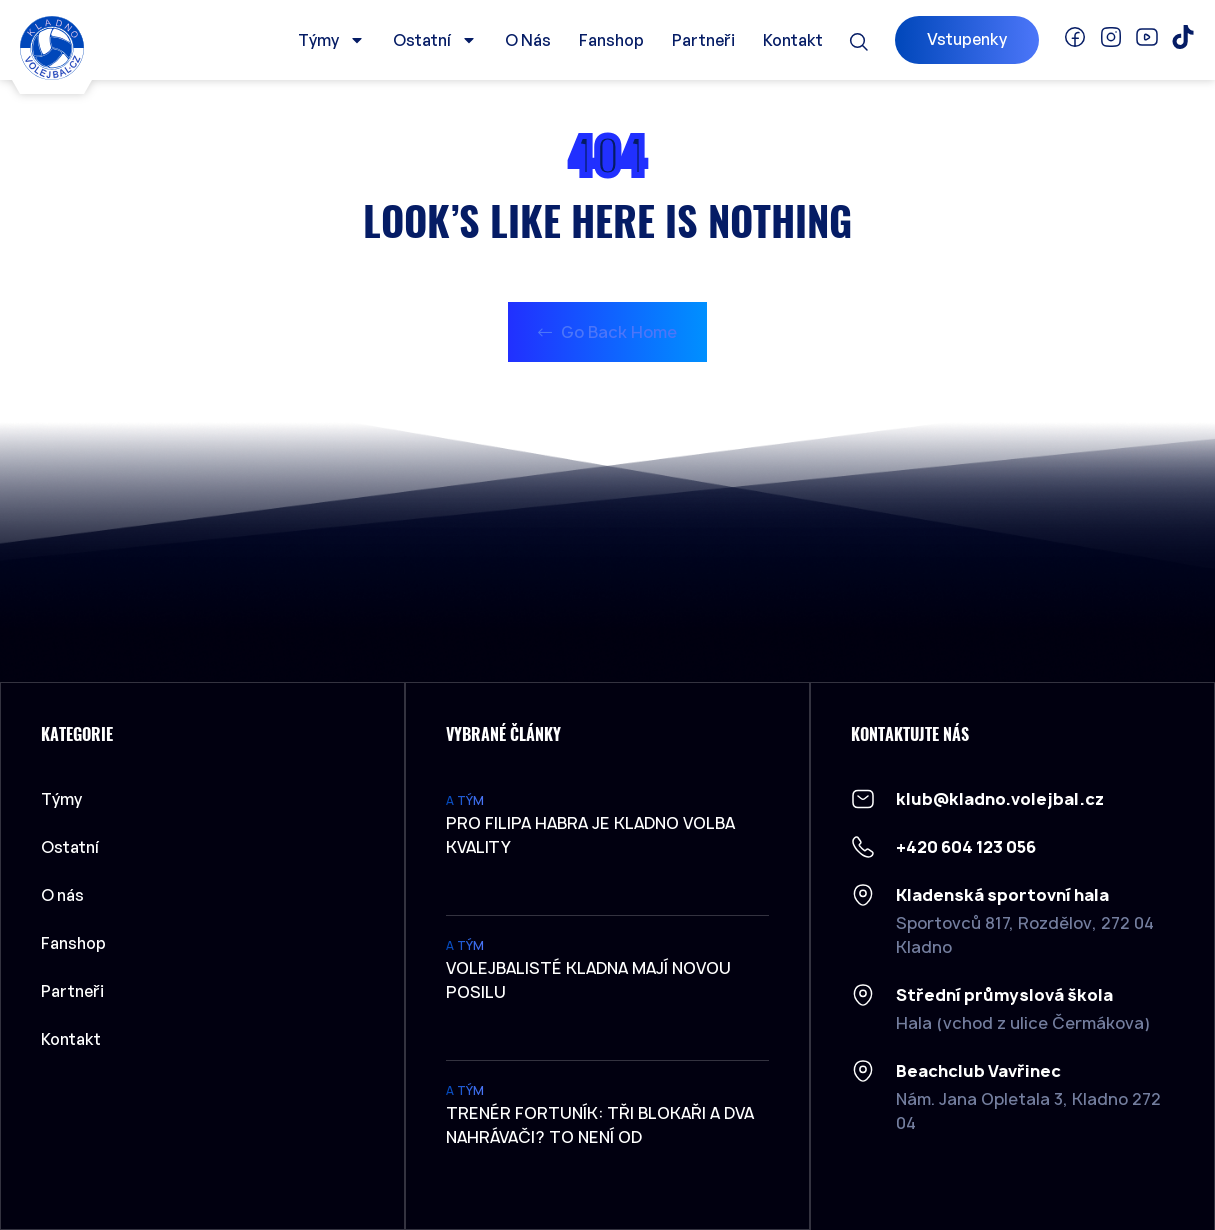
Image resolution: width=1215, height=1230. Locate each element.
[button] (859, 42)
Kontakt (793, 40)
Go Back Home (607, 332)
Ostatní (435, 40)
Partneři (703, 40)
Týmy (331, 40)
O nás (528, 40)
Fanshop (611, 40)
